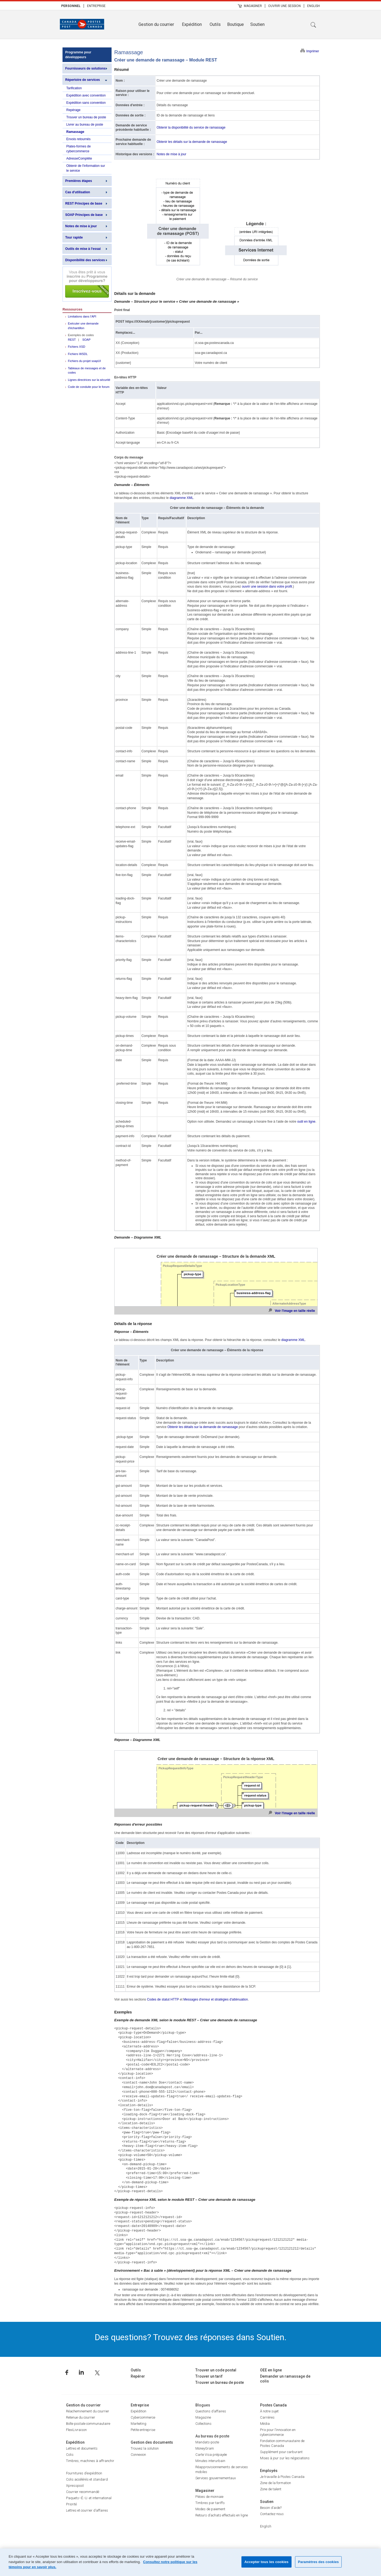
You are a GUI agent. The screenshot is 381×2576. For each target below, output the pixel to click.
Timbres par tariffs (210, 2503)
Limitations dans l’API (82, 316)
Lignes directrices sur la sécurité (89, 379)
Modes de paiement (210, 2509)
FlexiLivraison (76, 2430)
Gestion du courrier (156, 24)
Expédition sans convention (86, 103)
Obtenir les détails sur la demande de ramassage (192, 142)
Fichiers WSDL (78, 354)
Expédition (192, 24)
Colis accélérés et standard (87, 2479)
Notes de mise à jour (81, 226)
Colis (70, 2455)
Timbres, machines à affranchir (90, 2461)
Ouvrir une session (284, 6)
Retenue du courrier (80, 2417)
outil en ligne (306, 1121)
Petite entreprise (143, 2430)
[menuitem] (71, 5)
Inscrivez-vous (87, 284)
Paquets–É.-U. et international (89, 2498)
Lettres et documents (82, 2448)
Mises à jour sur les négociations (285, 2458)
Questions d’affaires (210, 2411)
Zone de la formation (275, 2483)
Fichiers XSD (76, 346)
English (313, 6)
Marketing (138, 2424)
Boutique (235, 24)
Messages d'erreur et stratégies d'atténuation (215, 1999)
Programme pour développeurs (78, 54)
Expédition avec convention (86, 95)
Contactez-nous (272, 2514)
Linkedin (81, 2372)
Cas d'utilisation (77, 192)
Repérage (73, 110)
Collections (203, 2424)
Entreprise (96, 6)
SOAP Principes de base (84, 215)
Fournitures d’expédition (84, 2473)
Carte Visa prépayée (211, 2455)
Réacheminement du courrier (87, 2411)
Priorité (71, 2504)
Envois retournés (78, 139)
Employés (269, 2470)
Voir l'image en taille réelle (295, 1311)
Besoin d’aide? (271, 2508)
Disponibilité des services (85, 260)
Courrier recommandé (82, 2492)
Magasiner (253, 6)
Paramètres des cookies (318, 2562)
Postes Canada (273, 2405)
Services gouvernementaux (215, 2478)
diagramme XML (181, 498)
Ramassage (75, 132)
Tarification (74, 88)
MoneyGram (204, 2448)
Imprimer (312, 51)
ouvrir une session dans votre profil (267, 586)
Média (265, 2424)
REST (72, 339)
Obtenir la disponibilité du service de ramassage (191, 127)
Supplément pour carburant (281, 2452)
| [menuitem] (83, 6)
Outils (215, 24)
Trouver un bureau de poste (86, 117)
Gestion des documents (152, 2442)
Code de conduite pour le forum (88, 386)
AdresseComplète (79, 158)
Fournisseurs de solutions (85, 68)
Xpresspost (75, 2486)
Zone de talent (270, 2489)
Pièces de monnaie (209, 2497)
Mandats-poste (207, 2442)
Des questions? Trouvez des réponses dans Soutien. (191, 2337)
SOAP (86, 339)
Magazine (203, 2417)
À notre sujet (269, 2411)
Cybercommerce (143, 2417)
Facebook (66, 2372)
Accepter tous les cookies (266, 2562)
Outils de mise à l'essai (83, 249)
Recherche (313, 24)
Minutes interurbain (210, 2461)
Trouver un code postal (215, 2370)
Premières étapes (78, 181)
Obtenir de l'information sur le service (85, 168)
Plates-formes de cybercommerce (78, 148)
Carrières (267, 2417)
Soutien (257, 24)
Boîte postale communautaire (88, 2424)
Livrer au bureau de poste (84, 124)
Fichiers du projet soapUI (84, 361)
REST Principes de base (83, 203)
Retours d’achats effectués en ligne (221, 2515)
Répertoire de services (82, 80)
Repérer (138, 2376)
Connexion (138, 2455)
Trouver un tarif (209, 2376)
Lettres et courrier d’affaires (87, 2510)
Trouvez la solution (145, 2448)
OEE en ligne (271, 2370)
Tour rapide (74, 237)
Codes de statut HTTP (163, 1999)
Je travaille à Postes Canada (282, 2477)
